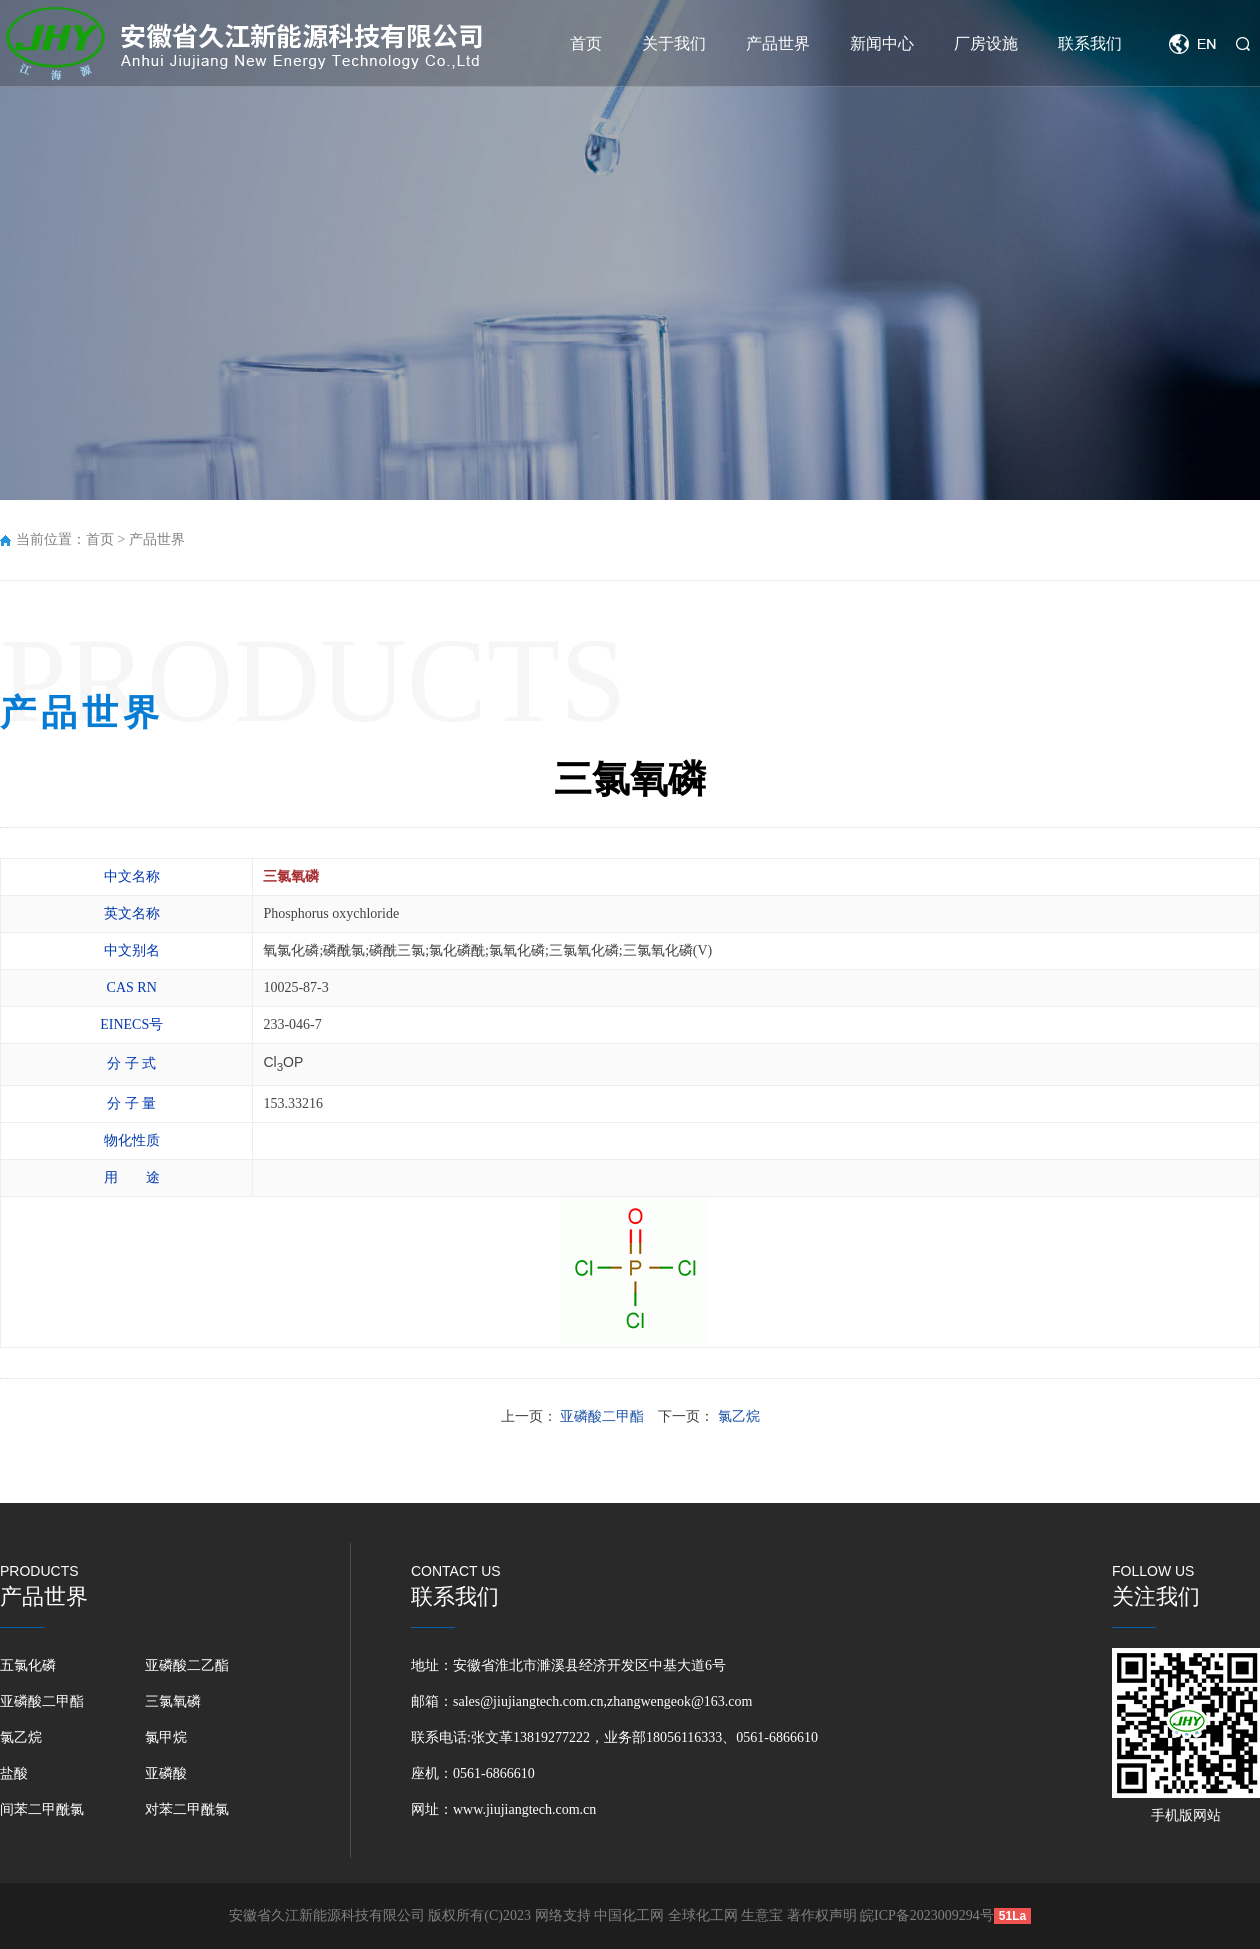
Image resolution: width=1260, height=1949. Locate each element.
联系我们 (1090, 43)
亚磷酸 (166, 1773)
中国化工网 (629, 1915)
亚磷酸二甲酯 (42, 1701)
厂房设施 (986, 43)
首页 (586, 43)
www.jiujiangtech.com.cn (524, 1809)
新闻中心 (882, 43)
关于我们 (674, 43)
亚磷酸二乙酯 (187, 1665)
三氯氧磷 (173, 1701)
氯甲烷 (166, 1737)
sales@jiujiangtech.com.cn (528, 1701)
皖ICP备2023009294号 (927, 1915)
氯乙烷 (21, 1737)
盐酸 (14, 1773)
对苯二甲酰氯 (187, 1809)
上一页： (574, 1416)
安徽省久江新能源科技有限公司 (327, 1915)
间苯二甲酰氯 (42, 1809)
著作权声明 (824, 1915)
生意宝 (762, 1915)
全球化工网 (703, 1915)
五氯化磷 (28, 1665)
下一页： (709, 1416)
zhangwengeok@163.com (679, 1701)
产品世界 (778, 43)
